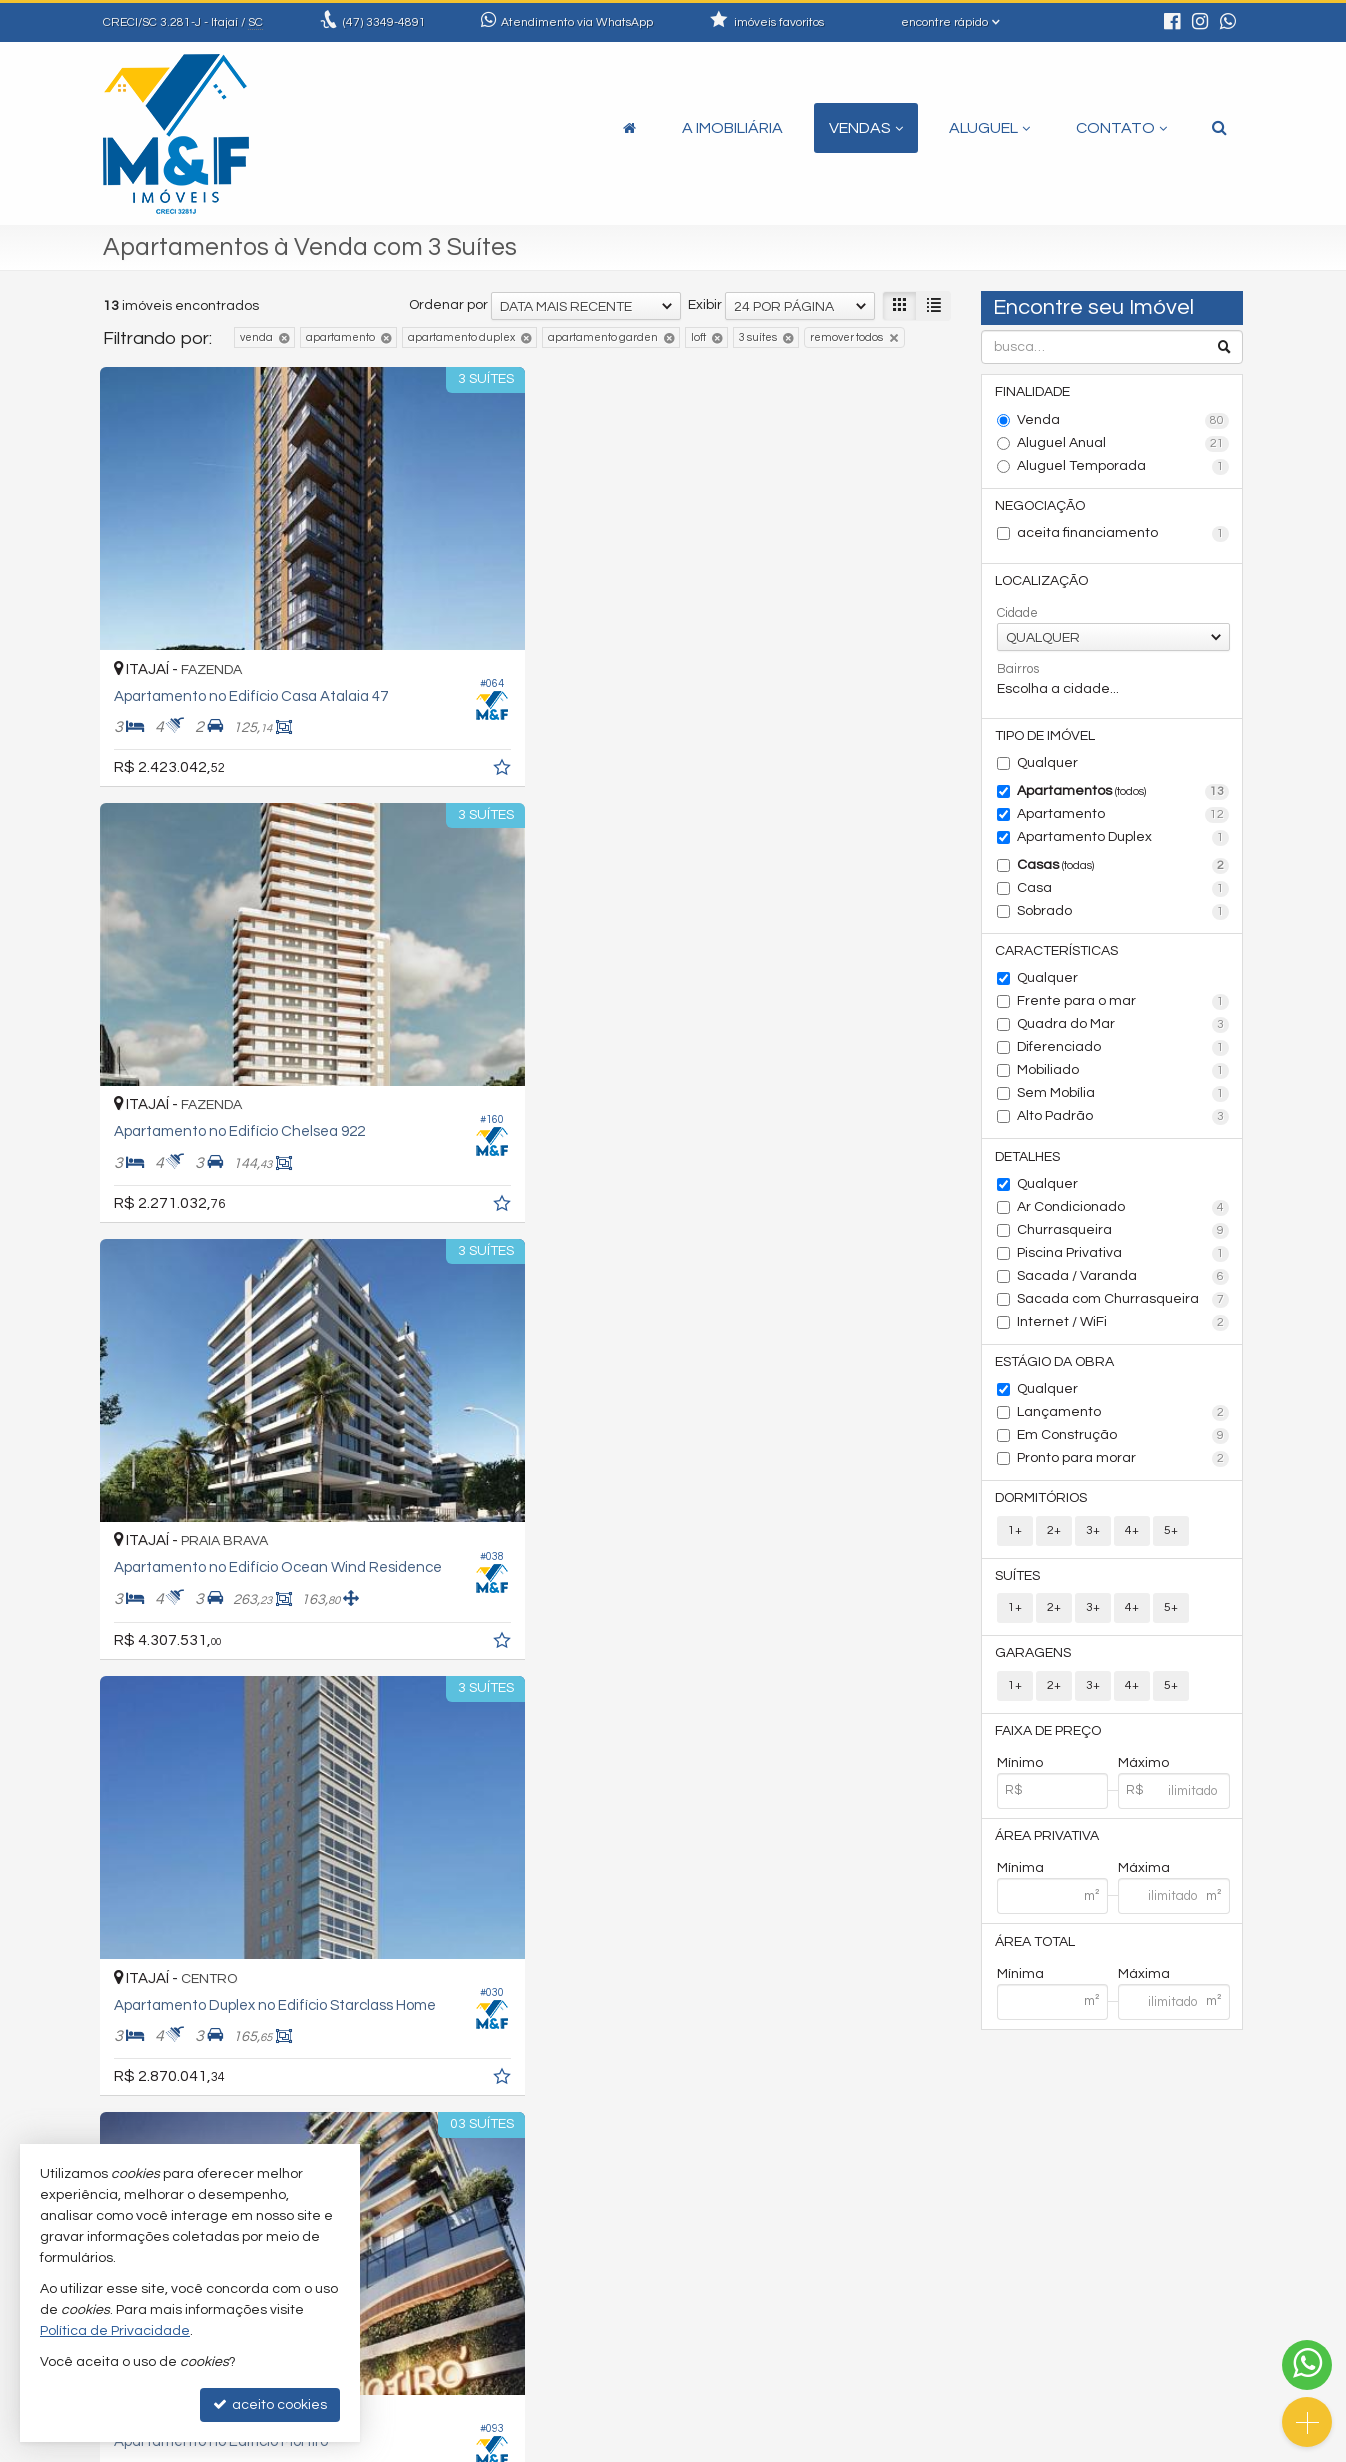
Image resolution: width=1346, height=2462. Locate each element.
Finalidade (1034, 393)
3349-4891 (384, 22)
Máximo (1143, 1780)
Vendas (866, 128)
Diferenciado (1123, 1056)
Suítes (1019, 1589)
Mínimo (1020, 1780)
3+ (1093, 1542)
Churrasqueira (1123, 1240)
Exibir (705, 305)
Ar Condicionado (1123, 1217)
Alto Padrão (1123, 1125)
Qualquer (1047, 769)
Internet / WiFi (1123, 1332)
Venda (1123, 422)
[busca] (1219, 128)
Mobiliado (1123, 1079)
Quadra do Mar (1123, 1033)
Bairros (1018, 673)
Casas (1123, 872)
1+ (1015, 1542)
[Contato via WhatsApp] (1307, 2365)
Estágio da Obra (1056, 1372)
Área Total (1037, 1961)
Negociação (1042, 508)
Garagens (1035, 1668)
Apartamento (1123, 821)
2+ (1054, 1542)
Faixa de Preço (1050, 1747)
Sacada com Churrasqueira (1123, 1309)
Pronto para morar (1123, 1470)
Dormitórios (1043, 1510)
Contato (1121, 128)
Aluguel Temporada (1123, 468)
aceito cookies (270, 2404)
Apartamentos (1123, 798)
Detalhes (1029, 1165)
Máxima (1144, 1887)
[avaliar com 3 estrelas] (154, 2099)
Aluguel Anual (1123, 445)
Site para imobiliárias (1116, 2446)
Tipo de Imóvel (1047, 741)
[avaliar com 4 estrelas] (175, 2099)
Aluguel (989, 128)
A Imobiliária (732, 128)
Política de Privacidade (623, 2446)
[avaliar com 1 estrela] (112, 2099)
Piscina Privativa (1123, 1263)
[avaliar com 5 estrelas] (196, 2099)
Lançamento (1123, 1424)
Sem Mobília (1123, 1102)
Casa (1123, 895)
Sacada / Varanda (1123, 1286)
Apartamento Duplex (1123, 844)
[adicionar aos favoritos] (353, 670)
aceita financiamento (1123, 537)
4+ (1132, 1542)
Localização (1043, 585)
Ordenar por (448, 305)
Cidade (1017, 617)
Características (1058, 958)
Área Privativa (1049, 1854)
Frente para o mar (1123, 1010)
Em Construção (1123, 1447)
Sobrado (1123, 918)
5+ (1171, 1542)
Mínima (1020, 1887)
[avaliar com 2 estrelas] (133, 2099)
